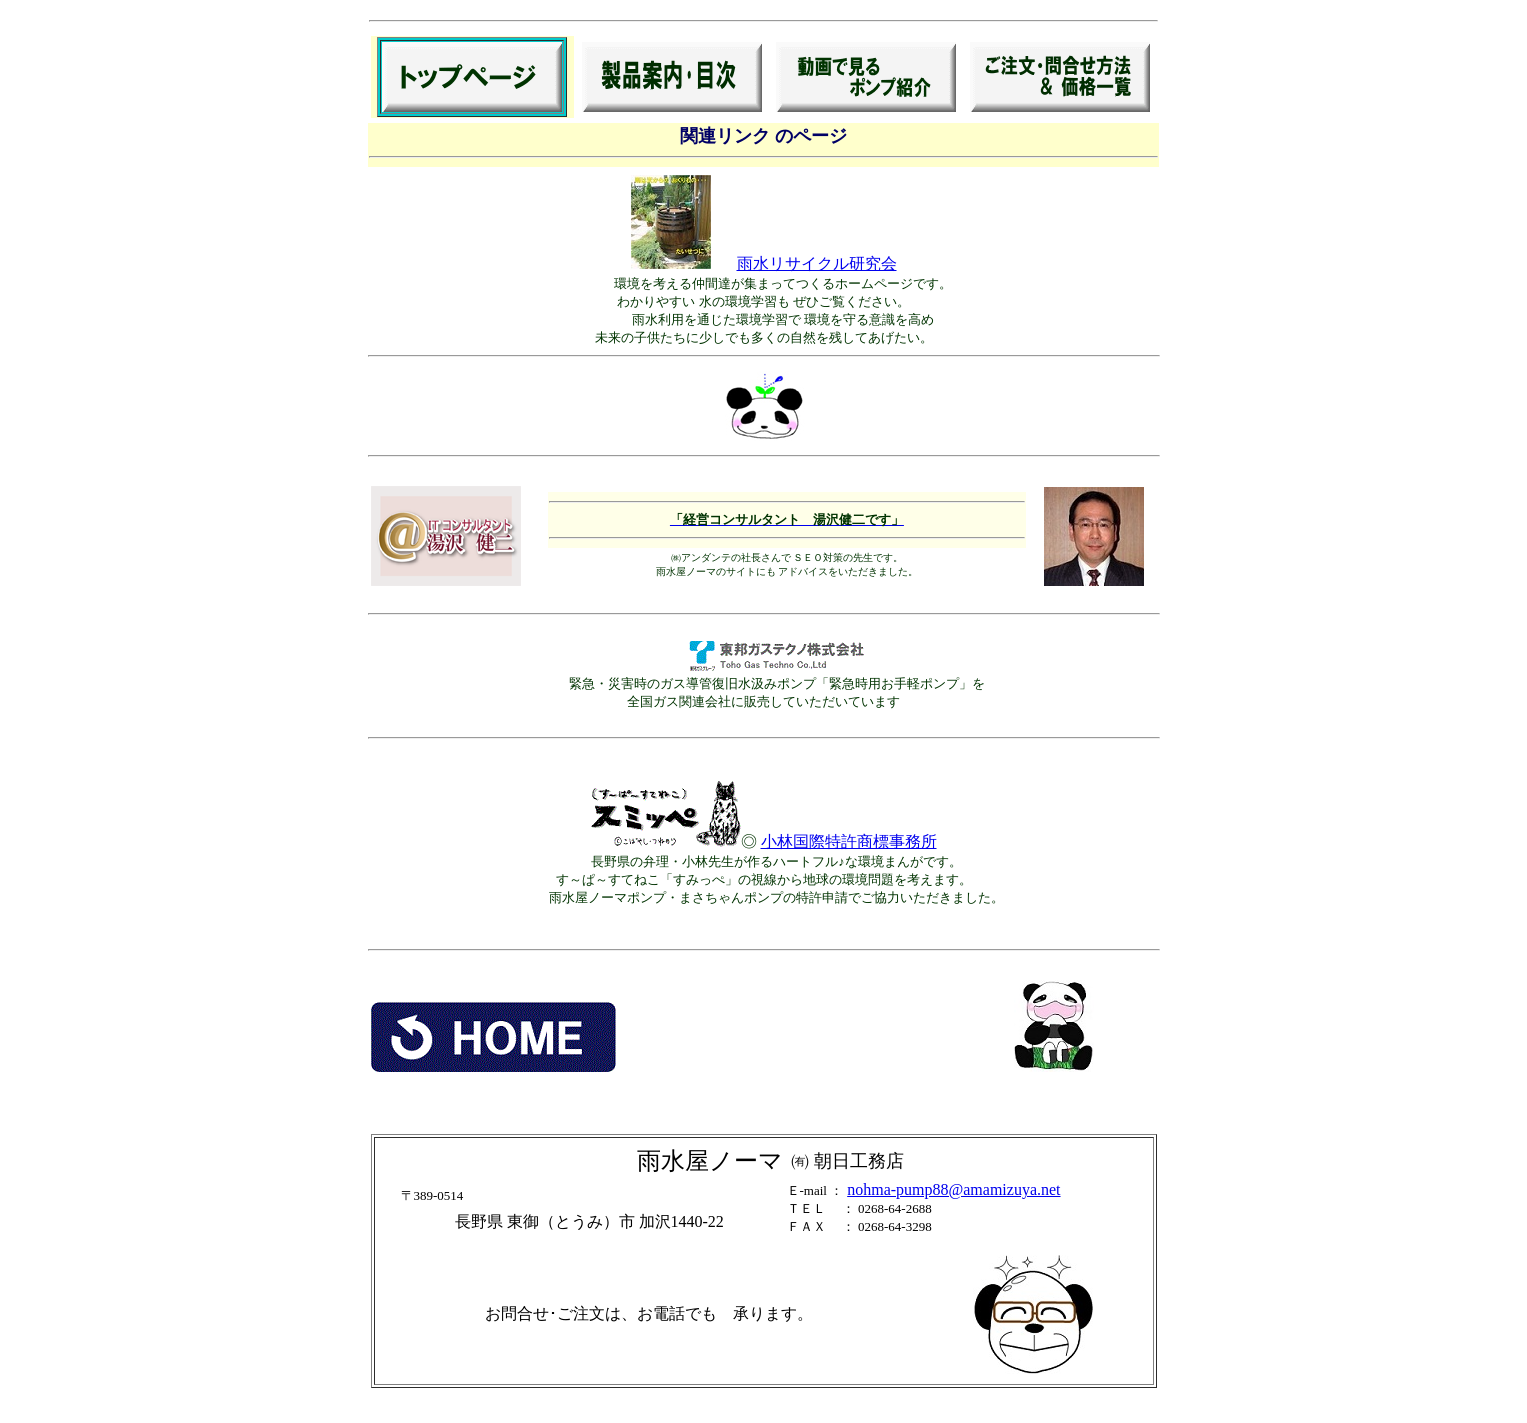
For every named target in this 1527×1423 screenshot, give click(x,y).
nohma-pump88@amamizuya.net (953, 1189)
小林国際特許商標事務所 (849, 841)
